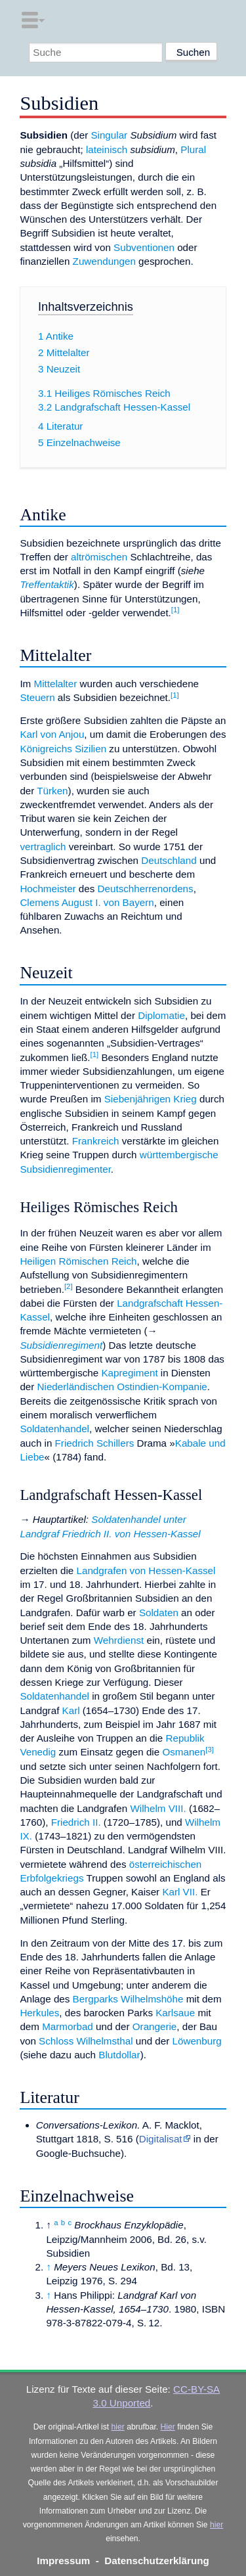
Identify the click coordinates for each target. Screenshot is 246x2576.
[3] (209, 1749)
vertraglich (43, 846)
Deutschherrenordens (146, 888)
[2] (68, 1286)
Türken (52, 790)
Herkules (39, 2012)
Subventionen (143, 247)
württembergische (179, 1154)
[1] (175, 610)
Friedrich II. (76, 1822)
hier (118, 2426)
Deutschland (168, 860)
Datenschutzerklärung (156, 2560)
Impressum (63, 2560)
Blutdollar (119, 2054)
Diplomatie (161, 1015)
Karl (71, 1710)
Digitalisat (160, 2138)
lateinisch (106, 149)
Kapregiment (129, 1372)
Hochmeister (47, 888)
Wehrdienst (119, 1640)
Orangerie (155, 2026)
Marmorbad (67, 2026)
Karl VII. (179, 1891)
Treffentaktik (46, 584)
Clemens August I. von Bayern (87, 902)
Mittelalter (55, 683)
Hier (168, 2426)
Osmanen (183, 1751)
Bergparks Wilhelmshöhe (128, 1998)
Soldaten (158, 1612)
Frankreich (95, 1140)
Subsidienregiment (61, 1345)
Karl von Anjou (52, 734)
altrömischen (99, 556)
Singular (109, 135)
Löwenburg (197, 2040)
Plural (193, 149)
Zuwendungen (104, 261)
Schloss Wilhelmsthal (86, 2040)
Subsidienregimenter (65, 1169)
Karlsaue (175, 2012)
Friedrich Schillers (94, 1443)
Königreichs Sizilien (63, 748)
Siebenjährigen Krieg (150, 1098)
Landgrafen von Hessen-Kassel (146, 1570)
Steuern (37, 697)
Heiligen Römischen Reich (78, 1261)
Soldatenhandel (54, 1428)
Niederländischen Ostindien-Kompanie (122, 1386)
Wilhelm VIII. (158, 1808)
